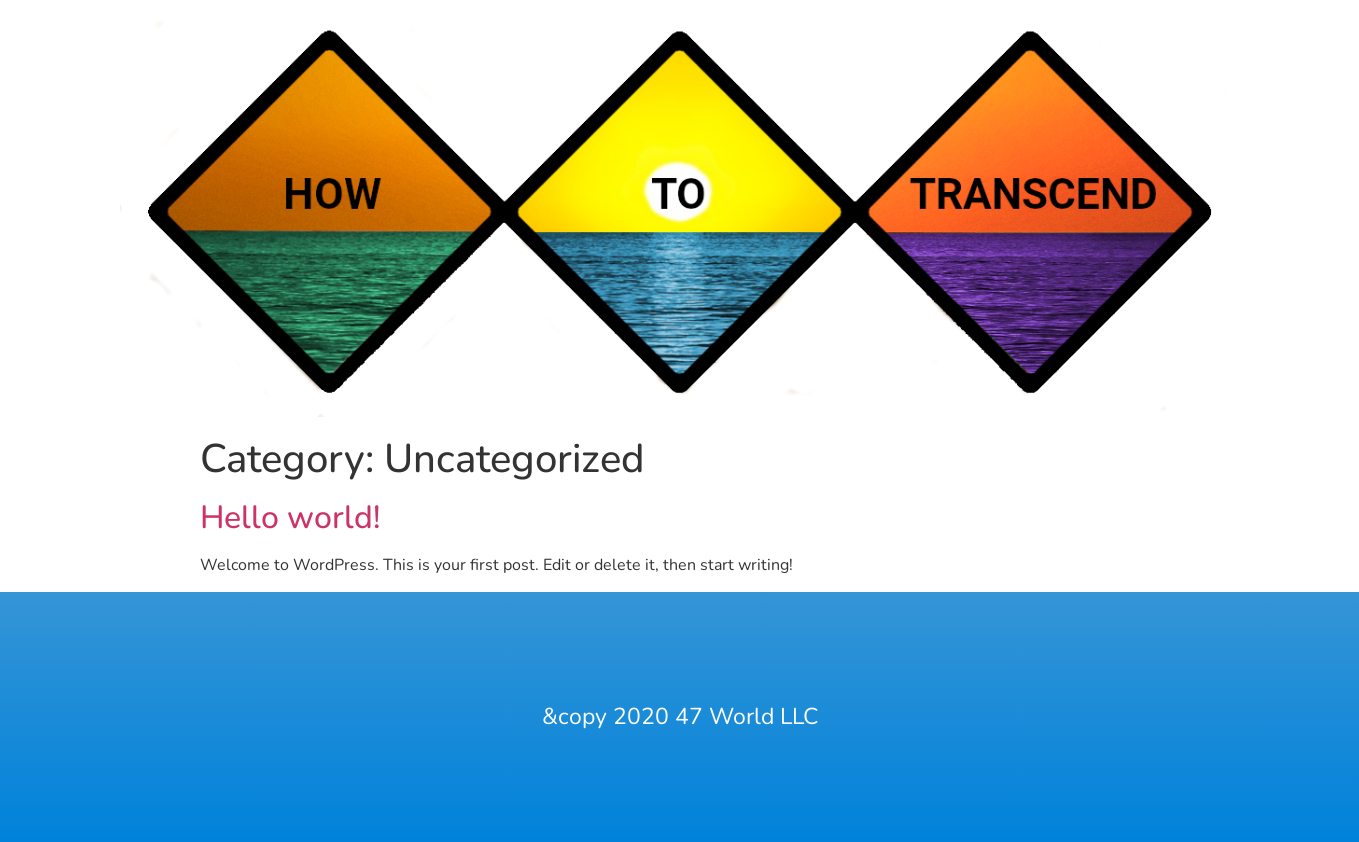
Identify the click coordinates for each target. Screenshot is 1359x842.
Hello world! (290, 517)
